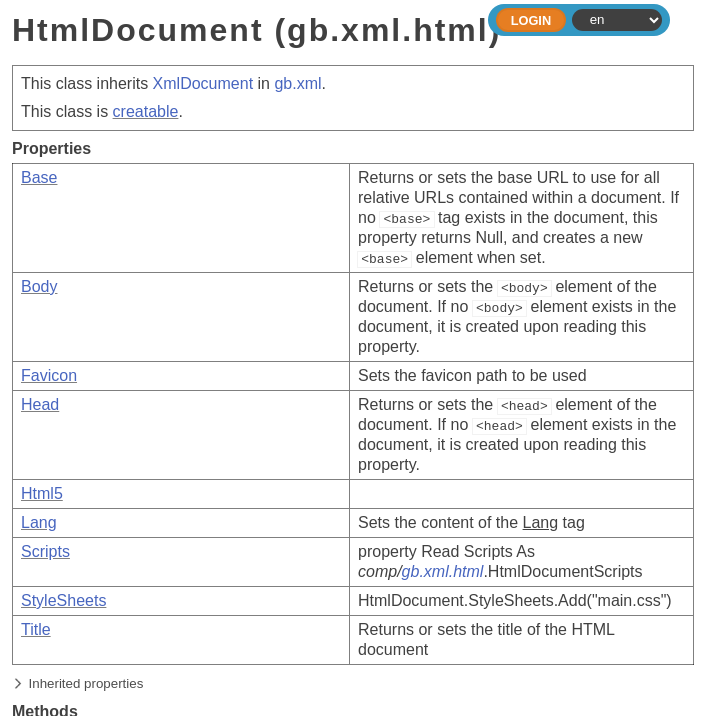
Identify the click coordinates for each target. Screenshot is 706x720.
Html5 (42, 493)
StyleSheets (63, 600)
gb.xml (297, 83)
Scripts (45, 551)
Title (36, 629)
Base (39, 177)
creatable (146, 111)
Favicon (49, 375)
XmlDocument (203, 83)
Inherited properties (86, 683)
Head (40, 404)
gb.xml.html (443, 571)
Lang (39, 522)
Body (39, 286)
